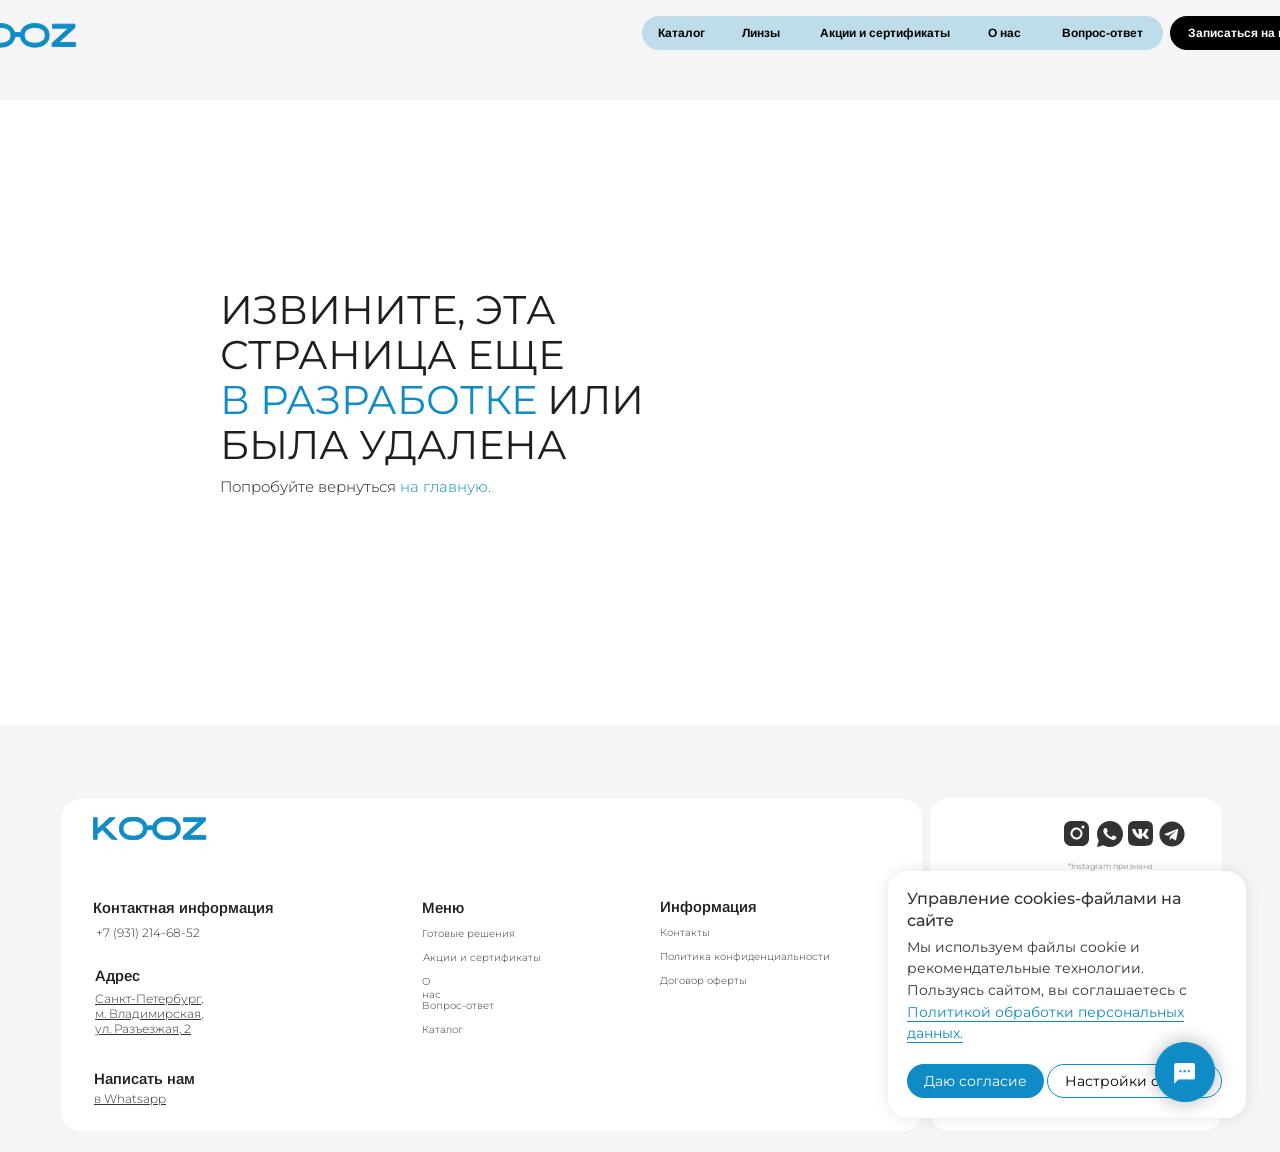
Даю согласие (975, 1081)
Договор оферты (703, 980)
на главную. (445, 486)
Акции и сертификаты (885, 33)
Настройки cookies (1134, 1081)
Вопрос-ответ (1102, 33)
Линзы (761, 33)
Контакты (685, 932)
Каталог (681, 33)
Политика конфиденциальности (745, 956)
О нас (1004, 33)
